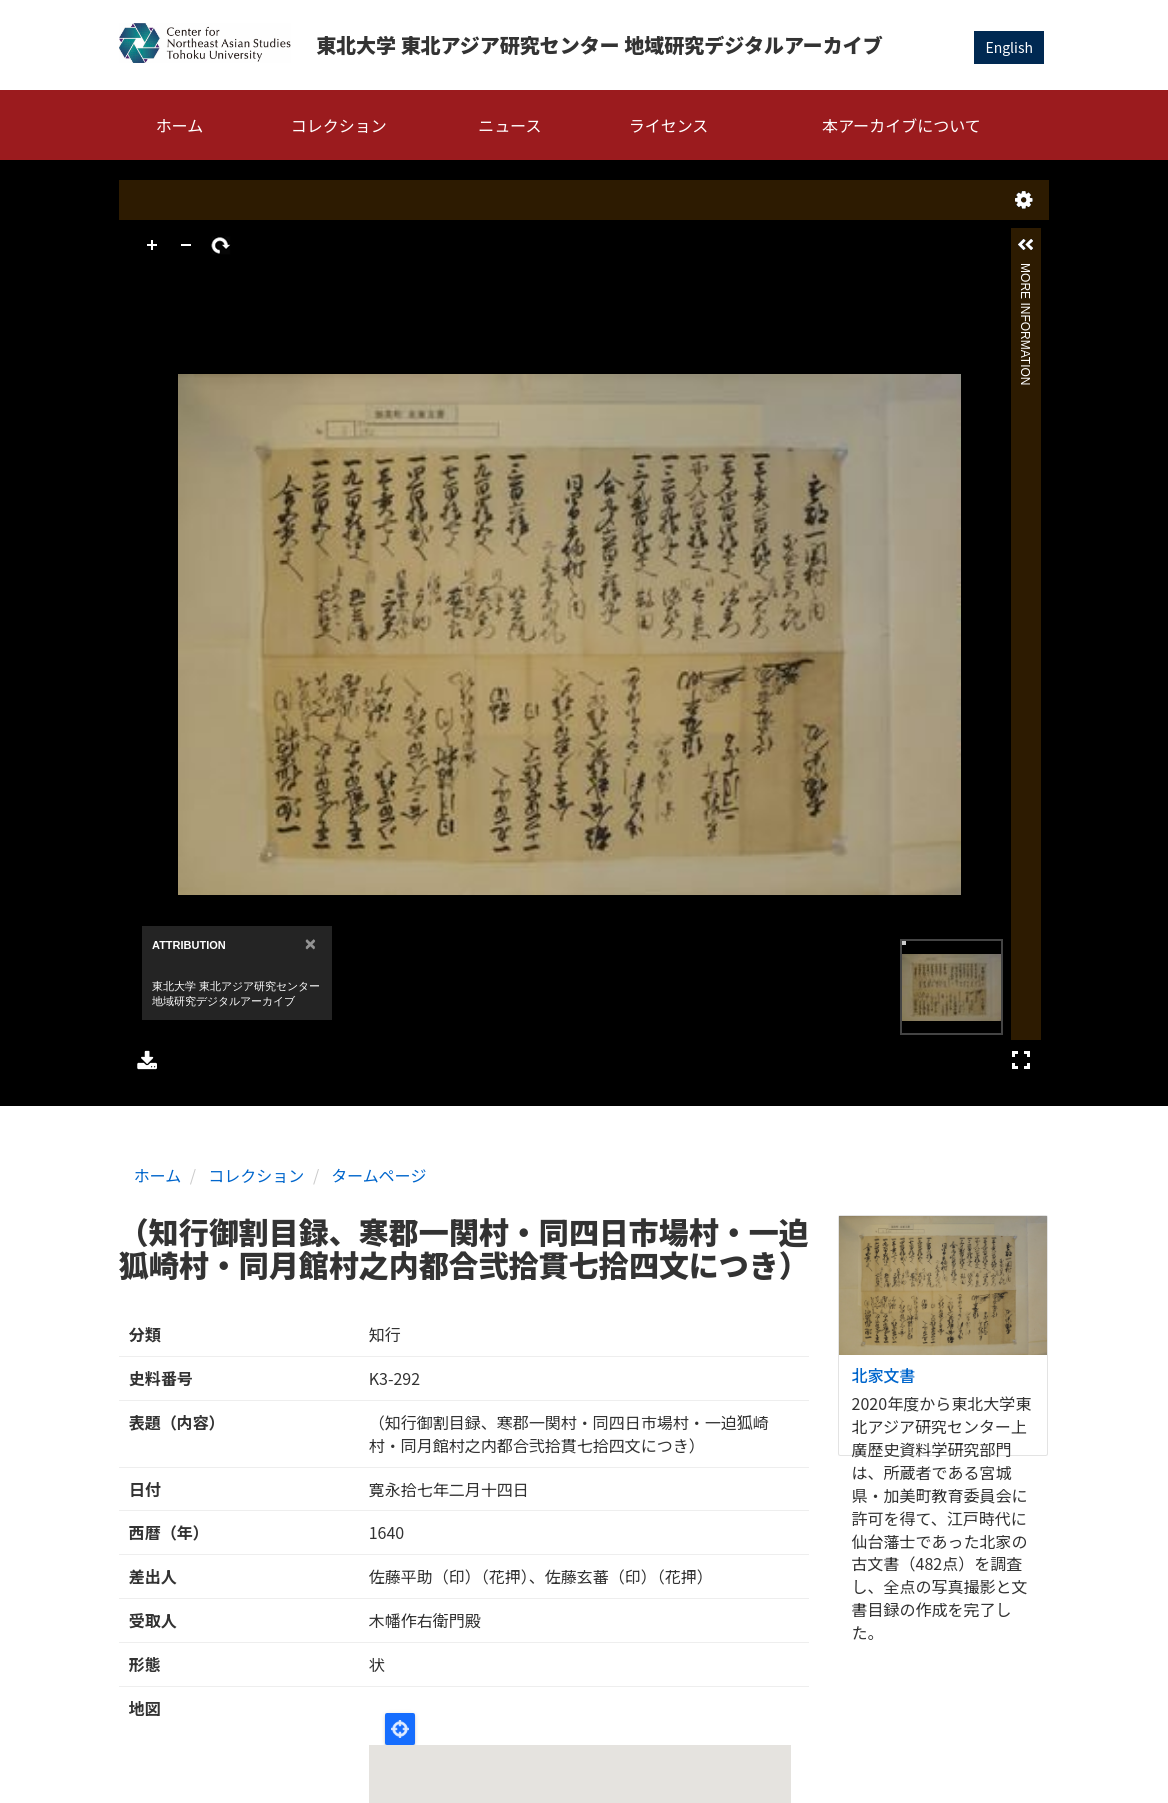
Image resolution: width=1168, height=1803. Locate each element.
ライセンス (669, 125)
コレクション (339, 125)
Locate (400, 1729)
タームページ (378, 1175)
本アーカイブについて (901, 125)
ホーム (180, 125)
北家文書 (884, 1375)
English (1009, 47)
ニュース (509, 125)
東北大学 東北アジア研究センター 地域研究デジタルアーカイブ (599, 44)
